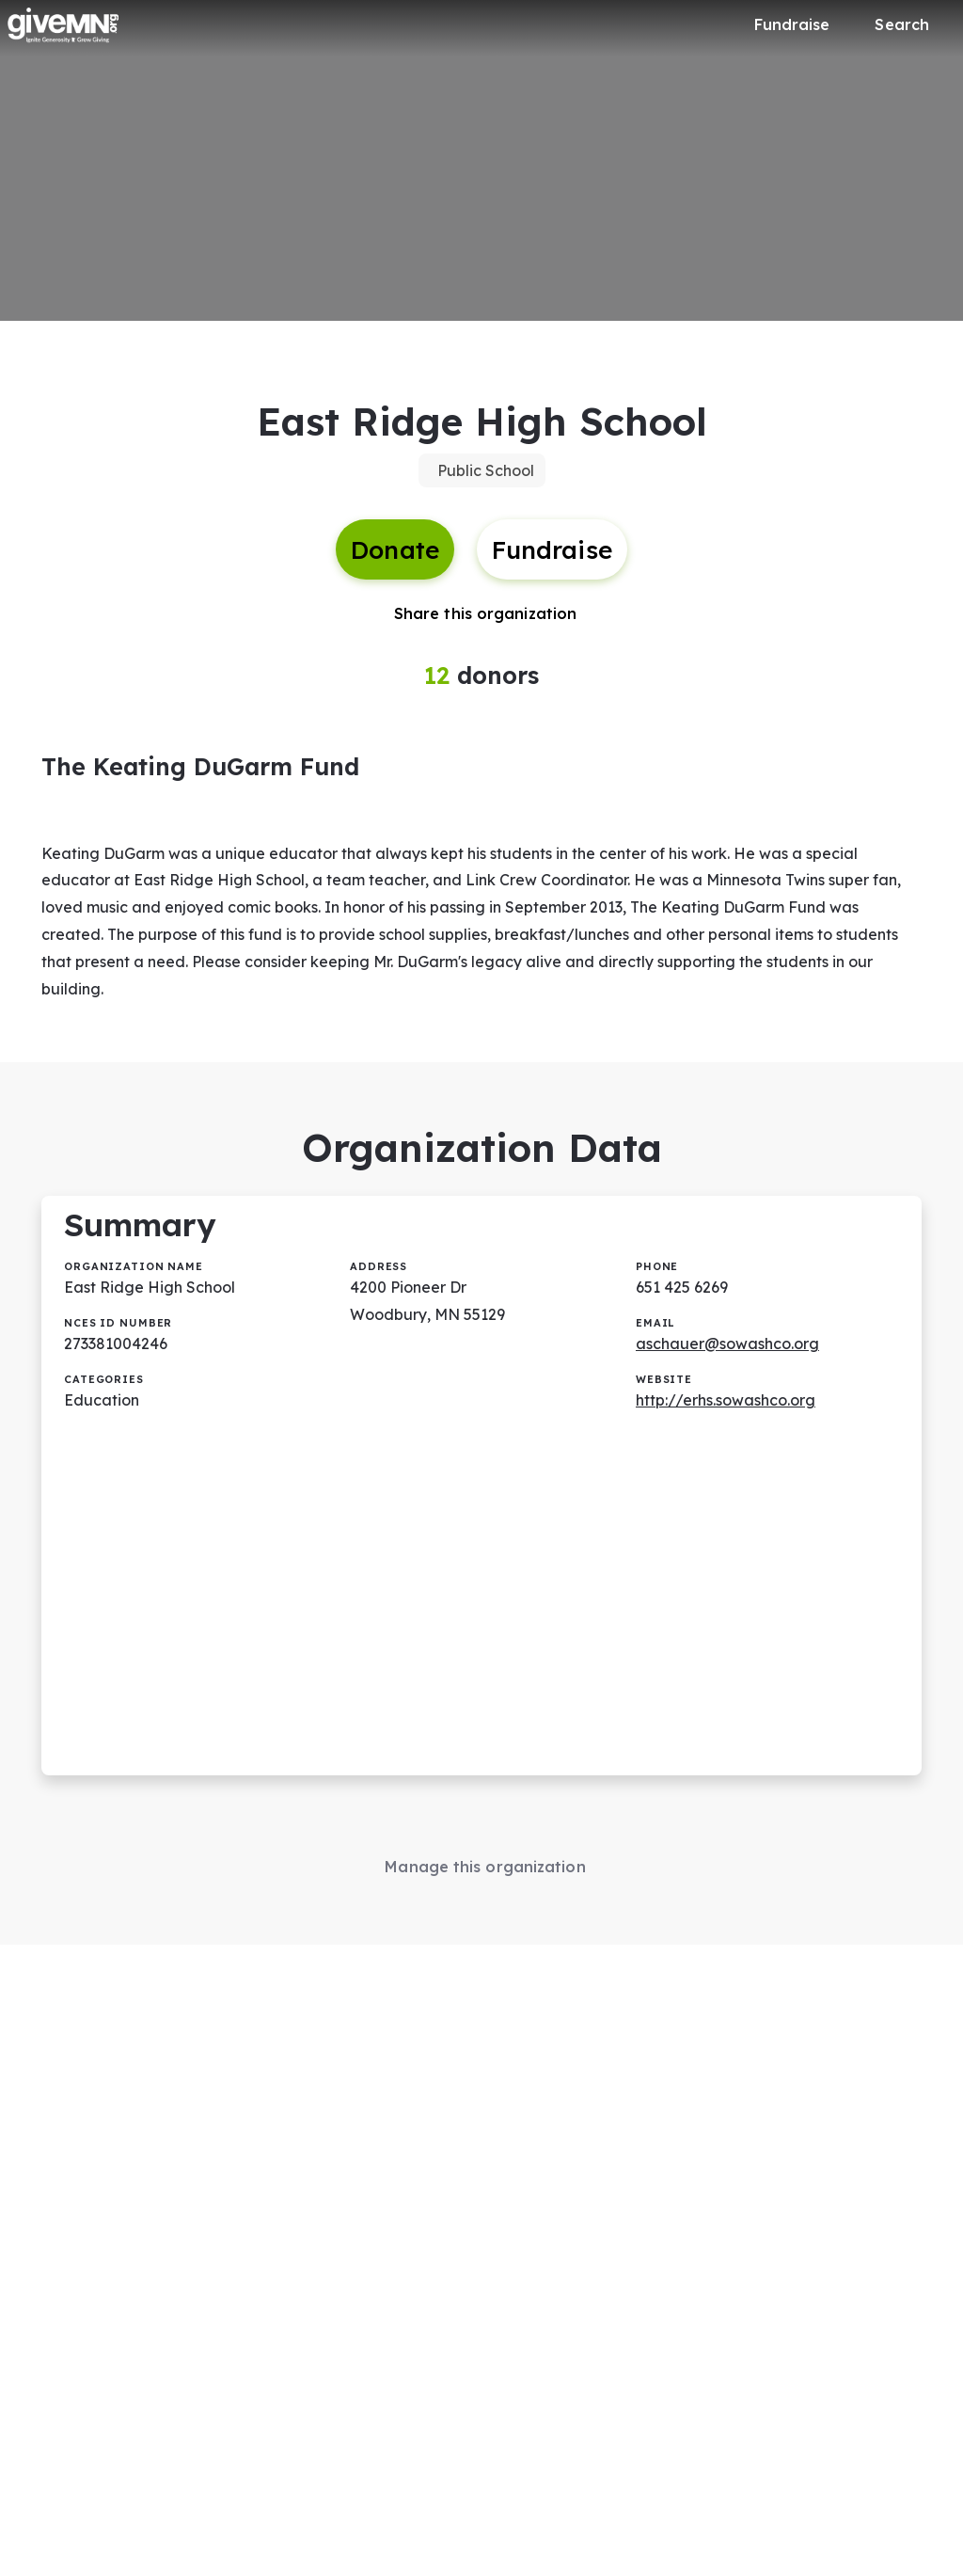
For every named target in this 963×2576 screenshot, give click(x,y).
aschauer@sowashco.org (727, 1343)
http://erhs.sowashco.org (725, 1400)
